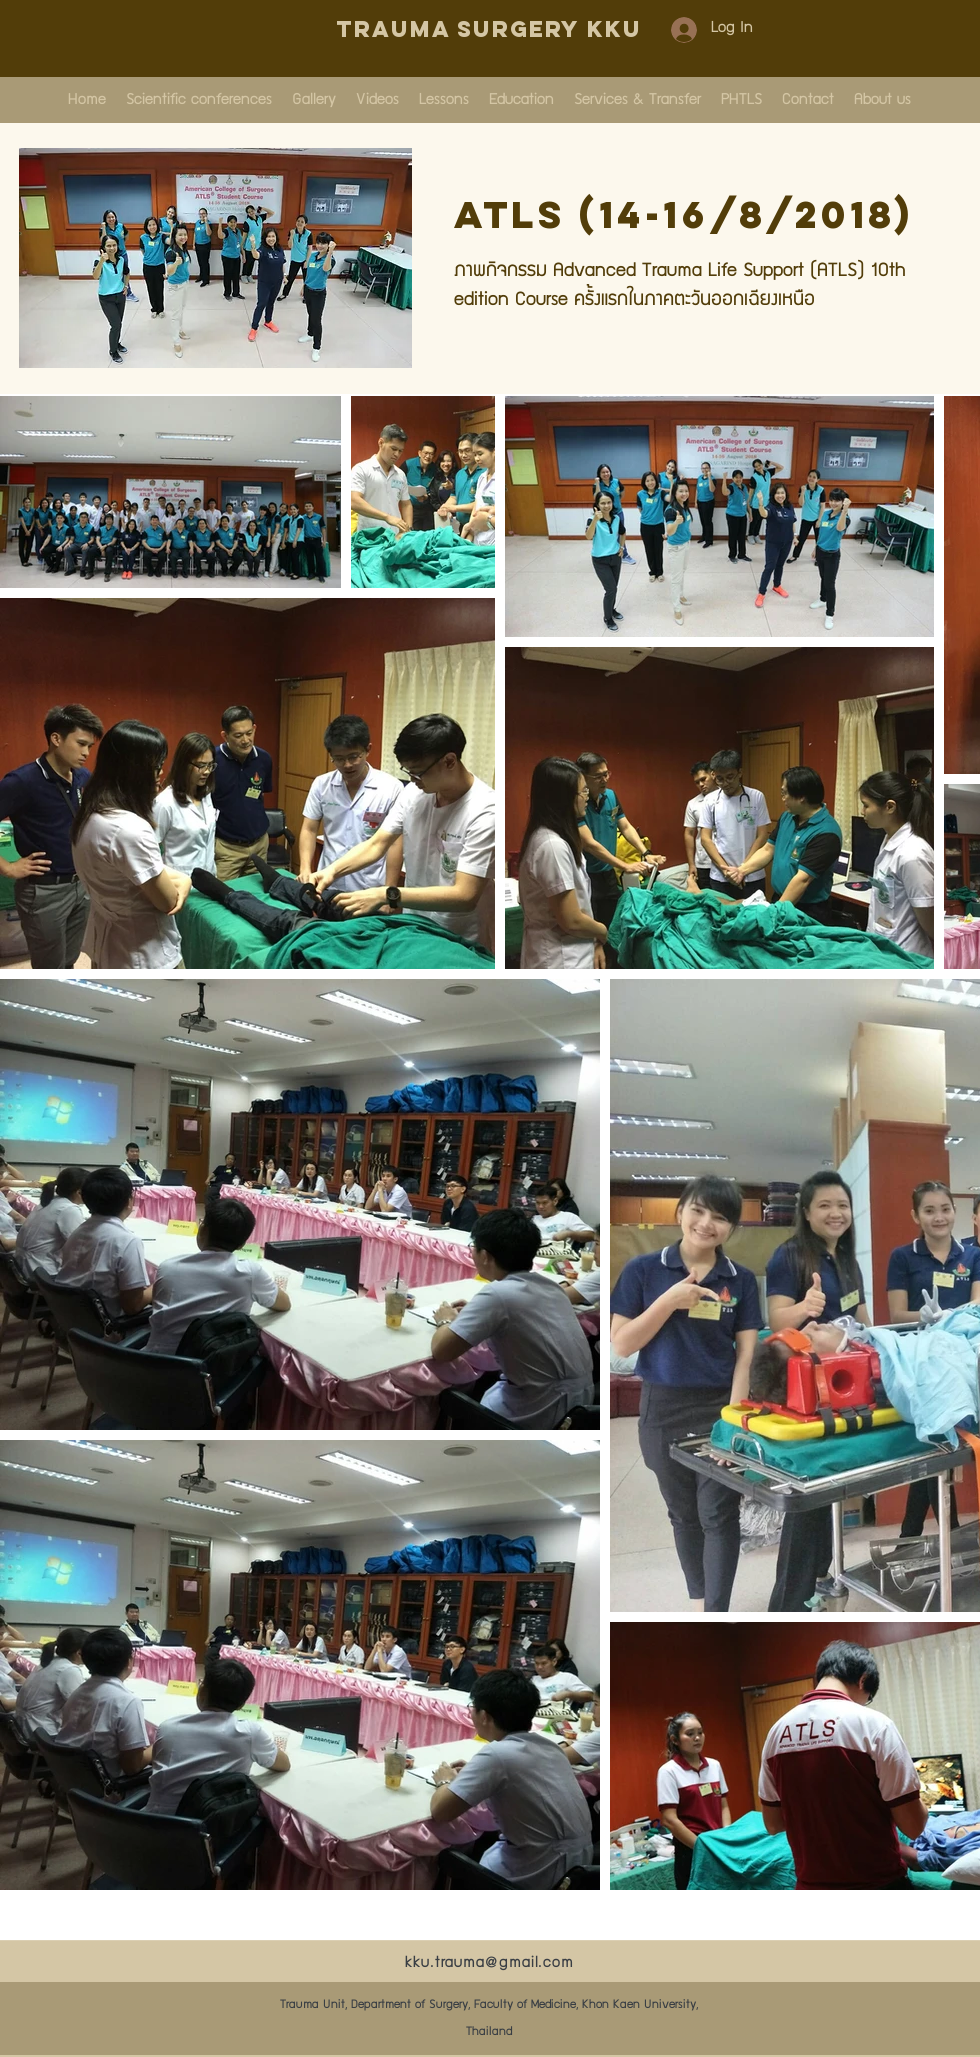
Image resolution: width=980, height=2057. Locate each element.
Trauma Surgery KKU (489, 29)
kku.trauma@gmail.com (489, 1964)
